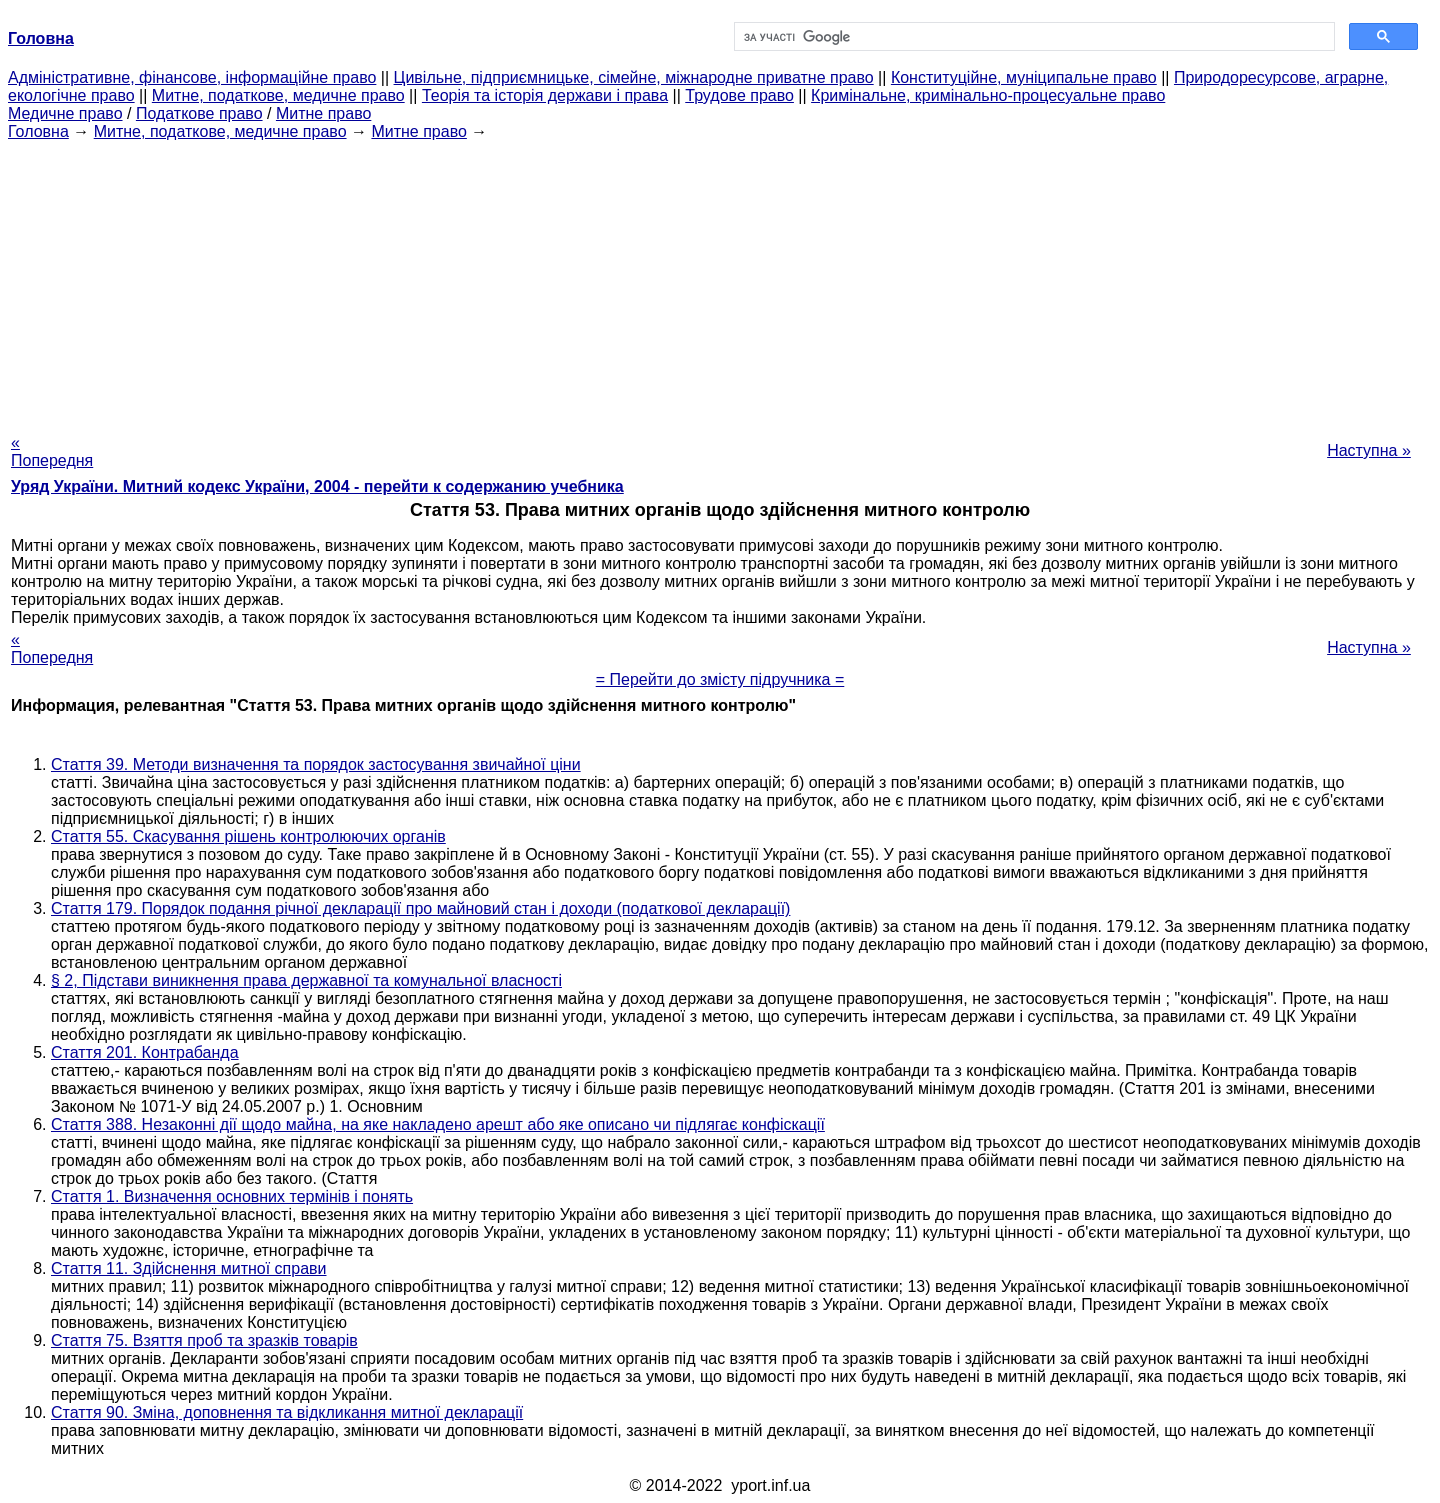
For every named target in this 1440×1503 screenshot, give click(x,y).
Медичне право (65, 113)
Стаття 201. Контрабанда (145, 1052)
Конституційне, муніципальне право (1024, 77)
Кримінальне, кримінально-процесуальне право (988, 95)
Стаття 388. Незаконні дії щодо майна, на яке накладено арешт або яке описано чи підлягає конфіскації (438, 1124)
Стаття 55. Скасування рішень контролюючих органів (248, 836)
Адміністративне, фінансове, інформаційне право (192, 77)
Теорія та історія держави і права (545, 95)
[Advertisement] (720, 281)
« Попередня (52, 451)
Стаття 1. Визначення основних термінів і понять (232, 1196)
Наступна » (1369, 450)
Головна (38, 131)
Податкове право (199, 113)
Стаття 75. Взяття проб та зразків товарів (204, 1340)
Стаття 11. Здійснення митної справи (189, 1268)
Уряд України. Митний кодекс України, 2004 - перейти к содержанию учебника (317, 486)
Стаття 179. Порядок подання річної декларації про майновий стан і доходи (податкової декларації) (420, 908)
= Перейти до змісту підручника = (720, 679)
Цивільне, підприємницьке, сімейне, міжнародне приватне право (634, 77)
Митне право (323, 113)
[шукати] (1032, 37)
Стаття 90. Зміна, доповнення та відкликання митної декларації (287, 1412)
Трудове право (739, 95)
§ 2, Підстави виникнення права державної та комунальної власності (306, 980)
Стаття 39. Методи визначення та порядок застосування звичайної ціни (316, 764)
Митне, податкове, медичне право (278, 95)
